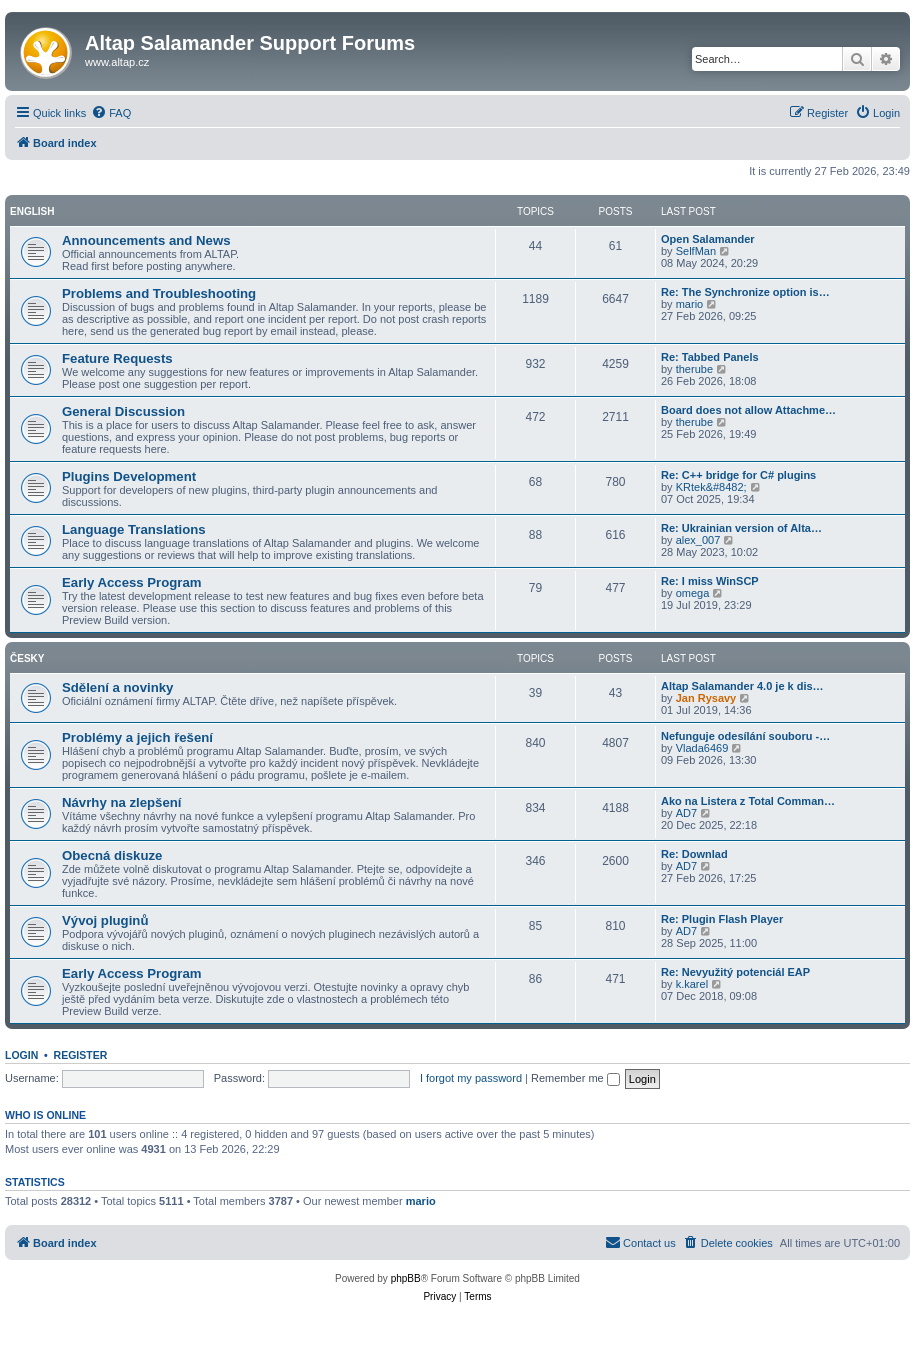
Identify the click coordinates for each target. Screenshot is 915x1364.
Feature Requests (117, 358)
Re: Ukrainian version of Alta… (741, 528)
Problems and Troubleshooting (159, 293)
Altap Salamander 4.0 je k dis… (742, 686)
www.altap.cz (117, 62)
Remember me (575, 1078)
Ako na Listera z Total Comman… (748, 801)
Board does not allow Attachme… (748, 410)
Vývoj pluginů (105, 920)
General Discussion (123, 411)
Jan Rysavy (706, 698)
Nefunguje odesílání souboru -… (745, 736)
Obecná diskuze (112, 855)
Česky (27, 658)
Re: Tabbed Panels (710, 357)
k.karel (692, 984)
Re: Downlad (694, 854)
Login (21, 1055)
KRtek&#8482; (711, 487)
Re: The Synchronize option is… (745, 292)
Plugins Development (129, 476)
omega (693, 593)
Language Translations (134, 529)
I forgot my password (471, 1078)
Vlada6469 (702, 748)
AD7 (686, 813)
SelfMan (696, 251)
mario (690, 304)
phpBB (406, 1278)
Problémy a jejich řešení (137, 737)
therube (694, 369)
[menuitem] (111, 113)
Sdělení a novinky (117, 687)
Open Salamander (708, 239)
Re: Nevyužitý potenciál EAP (735, 972)
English (32, 211)
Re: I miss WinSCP (710, 581)
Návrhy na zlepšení (121, 802)
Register (81, 1055)
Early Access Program (132, 582)
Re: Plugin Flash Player (722, 919)
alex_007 (698, 540)
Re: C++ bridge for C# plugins (738, 475)
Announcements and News (146, 240)
